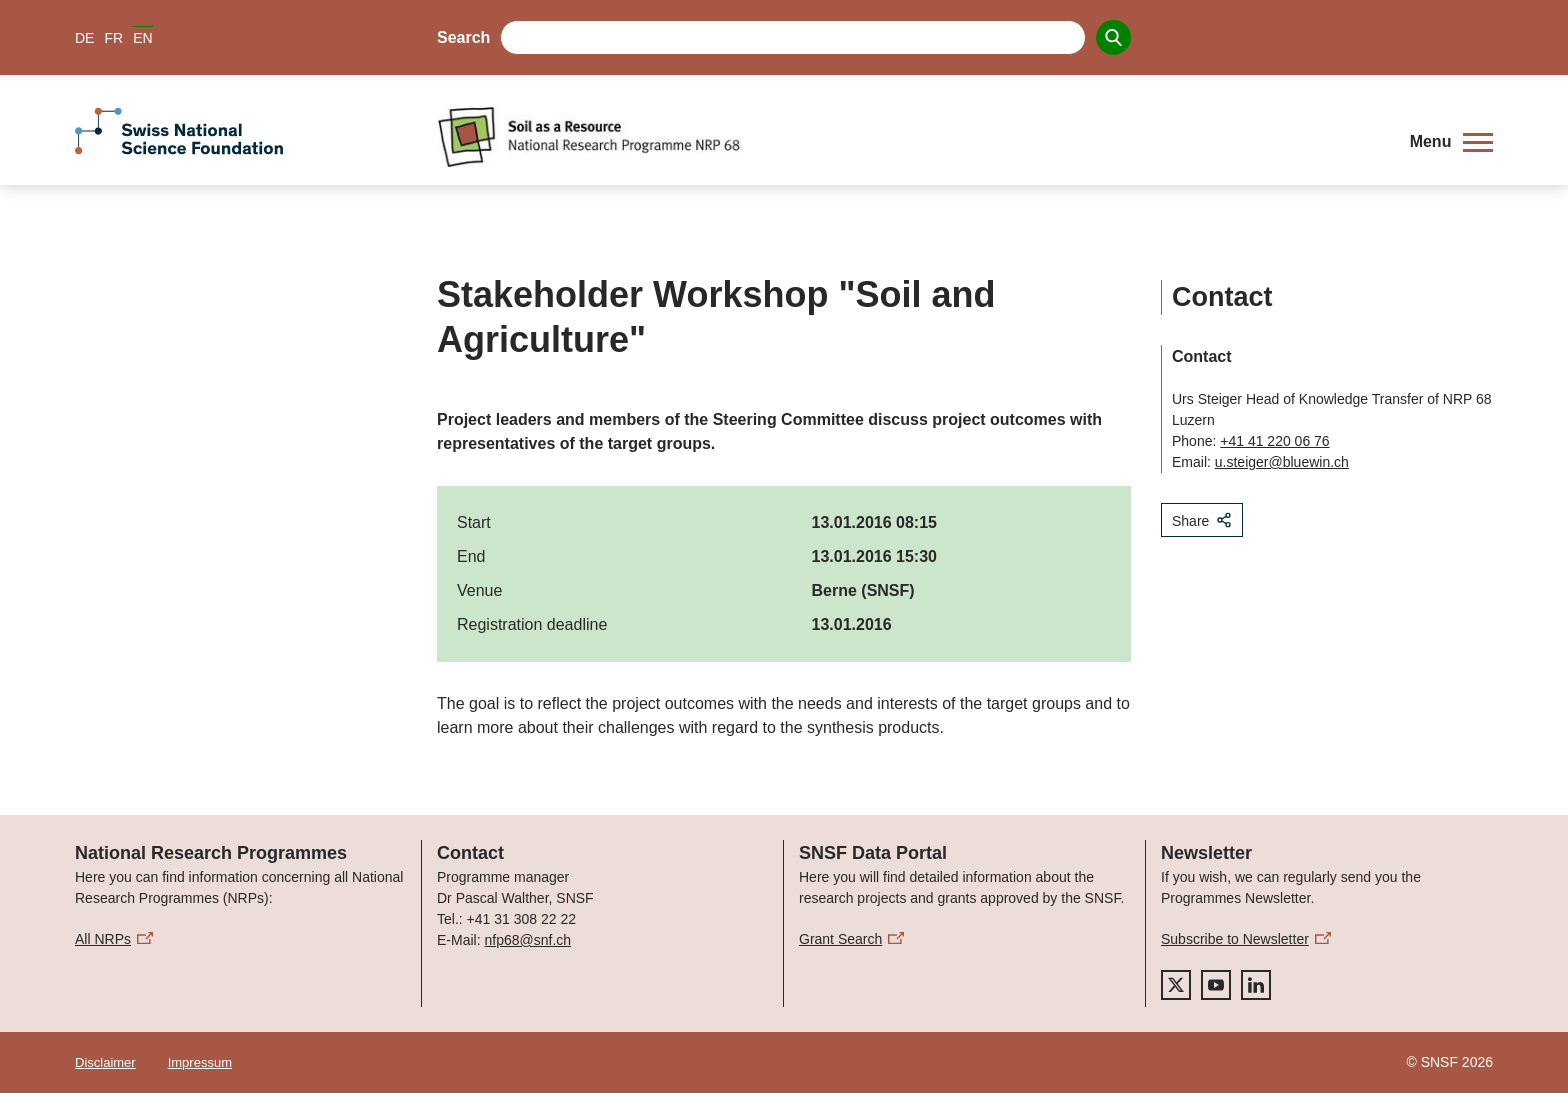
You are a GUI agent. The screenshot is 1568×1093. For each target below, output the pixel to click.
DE (84, 38)
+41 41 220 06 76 (1274, 441)
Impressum (200, 1062)
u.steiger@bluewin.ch (1282, 462)
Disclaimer (105, 1062)
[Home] (908, 137)
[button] (1451, 142)
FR (113, 38)
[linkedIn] (1256, 985)
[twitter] (1176, 985)
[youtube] (1216, 985)
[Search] (1113, 37)
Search (463, 37)
